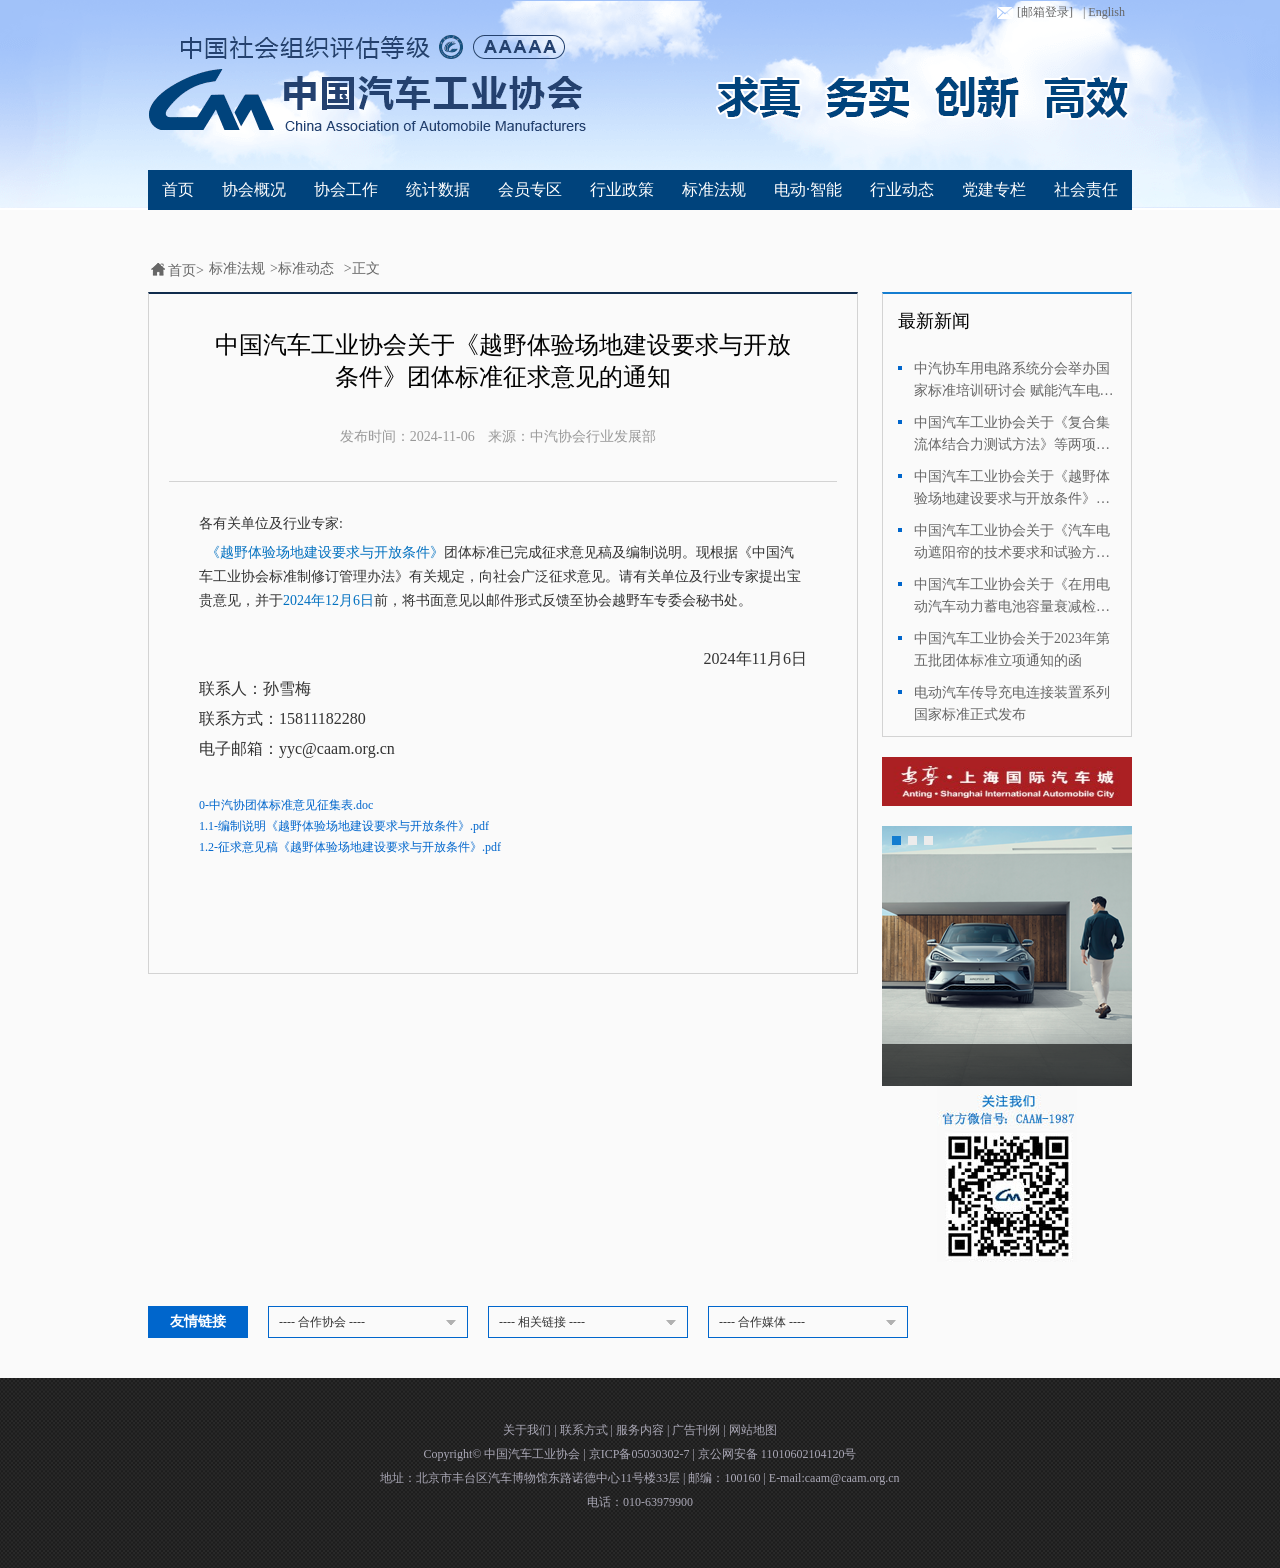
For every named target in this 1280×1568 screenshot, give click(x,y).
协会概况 (254, 189)
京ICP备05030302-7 (641, 1454)
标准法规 (714, 189)
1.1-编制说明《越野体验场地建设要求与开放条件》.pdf (344, 826)
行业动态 (902, 189)
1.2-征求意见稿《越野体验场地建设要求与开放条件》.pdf (350, 847)
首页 (178, 189)
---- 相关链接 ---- (591, 1323)
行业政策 (622, 189)
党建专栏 (994, 189)
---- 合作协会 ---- (371, 1323)
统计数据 (438, 189)
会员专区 (530, 189)
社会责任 (1086, 189)
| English (1104, 12)
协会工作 (346, 189)
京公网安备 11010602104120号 (777, 1454)
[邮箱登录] (1033, 13)
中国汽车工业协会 (533, 1454)
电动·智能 (808, 189)
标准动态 (306, 268)
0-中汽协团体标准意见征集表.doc (286, 805)
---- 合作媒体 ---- (811, 1323)
